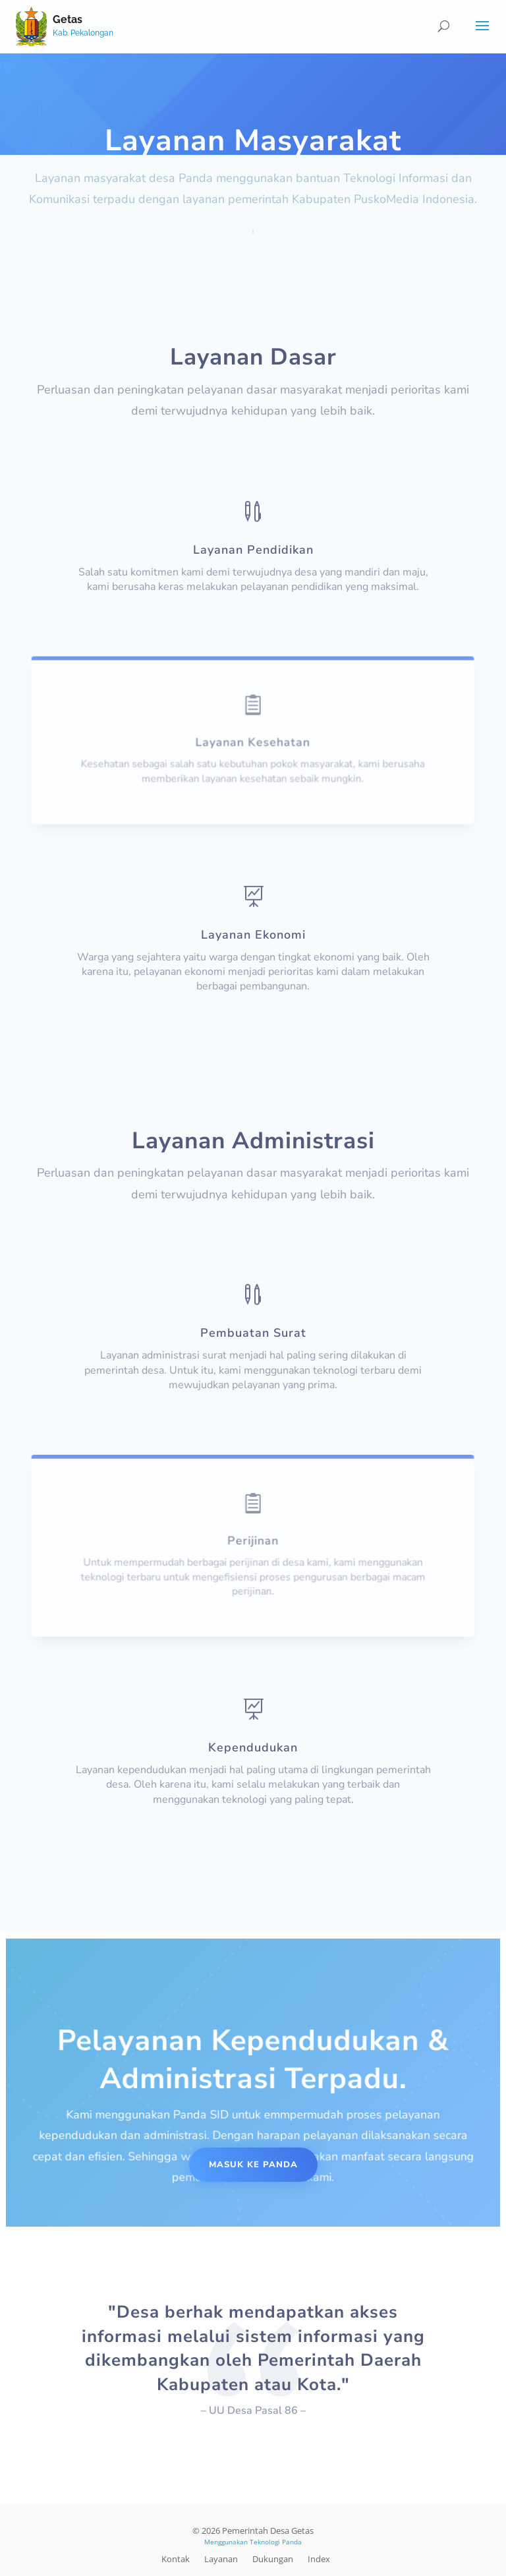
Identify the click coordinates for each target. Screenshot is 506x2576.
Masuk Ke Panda (253, 2165)
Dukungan (272, 2559)
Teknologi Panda (276, 2541)
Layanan (221, 2559)
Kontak (175, 2559)
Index (319, 2559)
